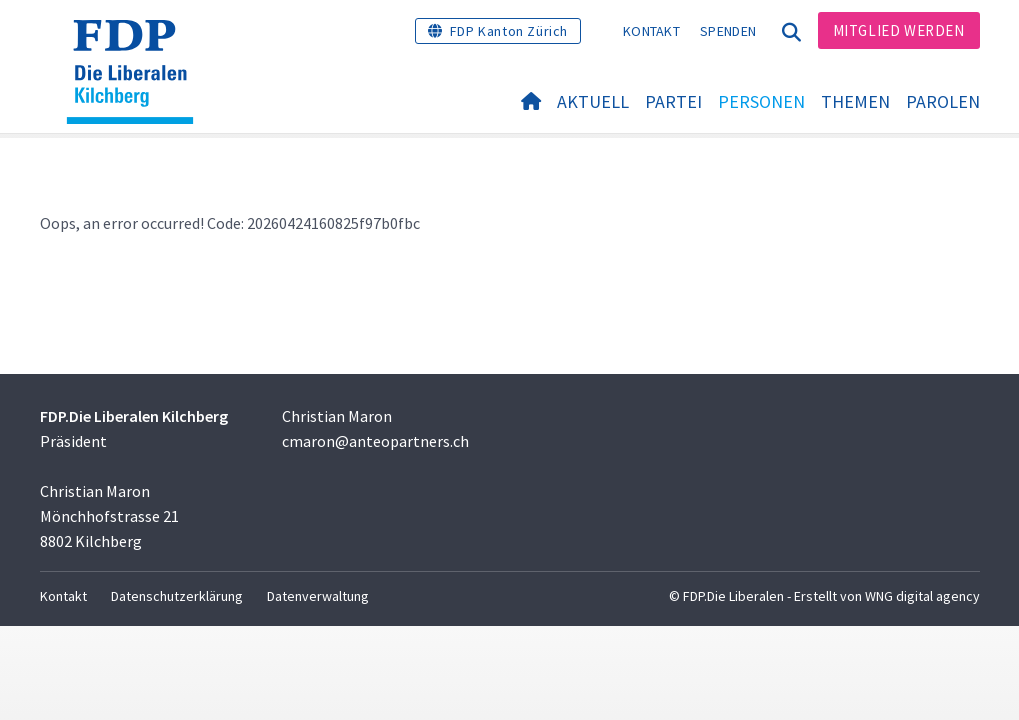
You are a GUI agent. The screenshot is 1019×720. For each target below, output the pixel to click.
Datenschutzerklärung (177, 596)
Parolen (943, 101)
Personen (761, 101)
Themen (855, 101)
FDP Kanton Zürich (509, 31)
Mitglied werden (899, 30)
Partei (673, 101)
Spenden (728, 31)
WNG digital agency (922, 596)
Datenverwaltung (318, 596)
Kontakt (651, 31)
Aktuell (593, 101)
